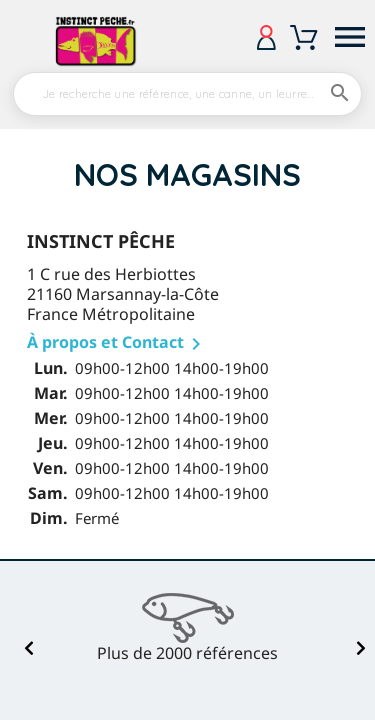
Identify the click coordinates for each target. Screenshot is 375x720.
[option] (188, 628)
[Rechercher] (187, 94)
